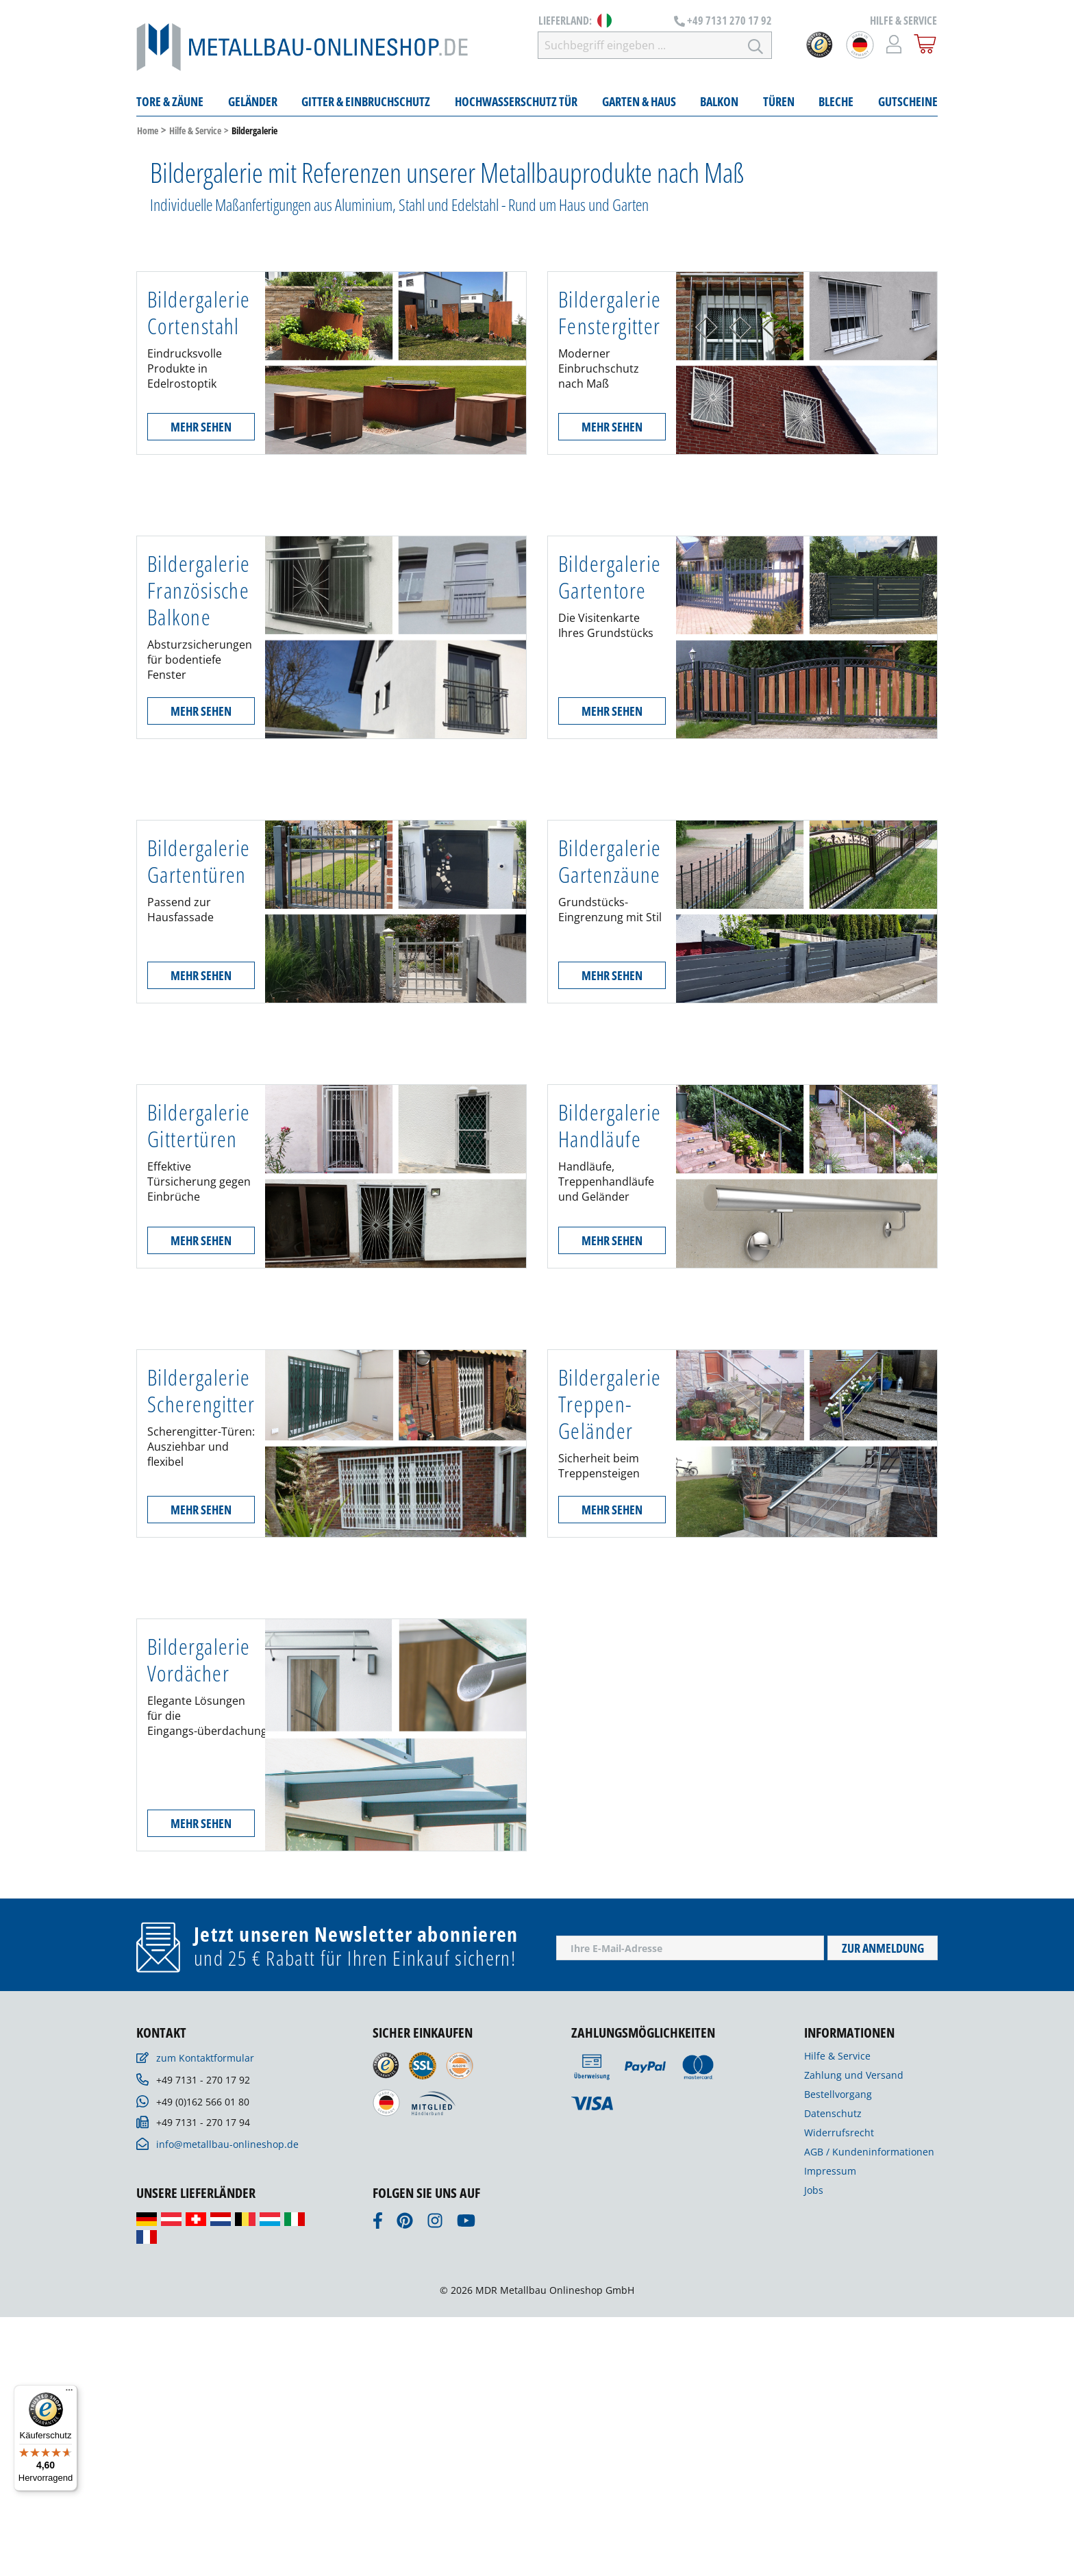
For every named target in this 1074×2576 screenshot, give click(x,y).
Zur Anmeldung (883, 1948)
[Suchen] (756, 45)
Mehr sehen (201, 426)
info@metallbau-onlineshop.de (227, 2144)
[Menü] (69, 2393)
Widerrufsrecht (839, 2132)
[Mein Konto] (894, 44)
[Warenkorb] (925, 44)
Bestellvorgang (838, 2094)
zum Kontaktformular (205, 2057)
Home (147, 130)
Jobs (813, 2190)
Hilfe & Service (195, 130)
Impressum (830, 2170)
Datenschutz (833, 2113)
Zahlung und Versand (853, 2074)
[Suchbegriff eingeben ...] (639, 45)
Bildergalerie (254, 130)
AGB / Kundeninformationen (869, 2151)
